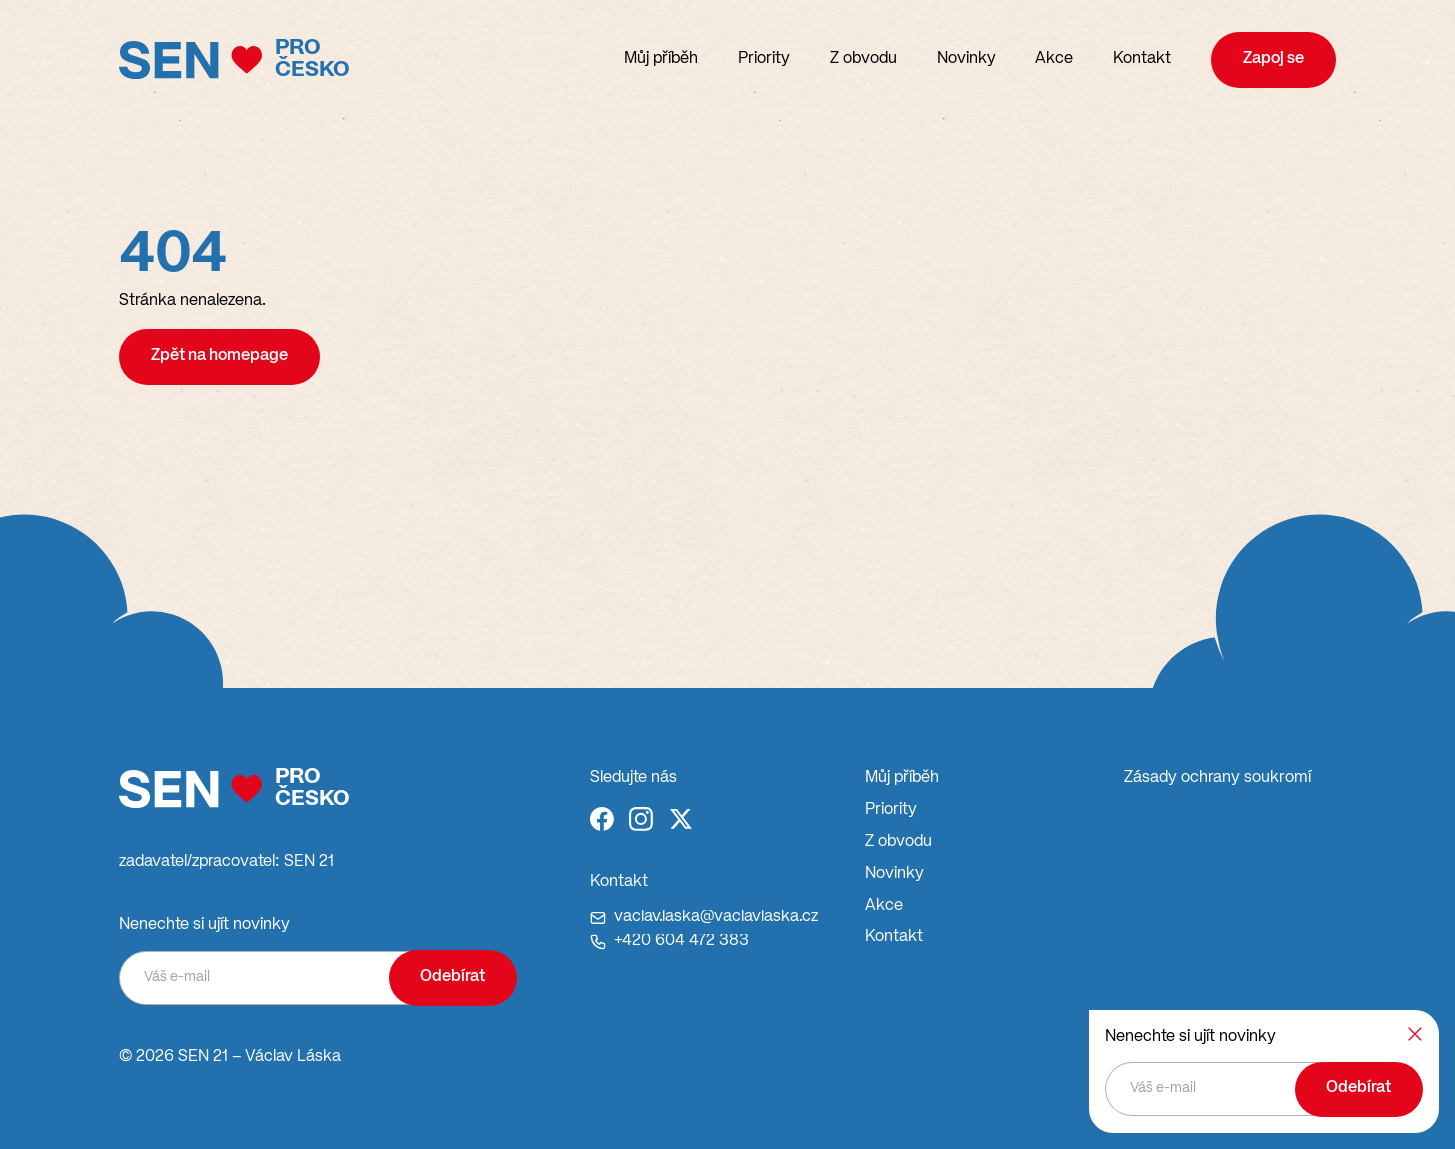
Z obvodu (863, 59)
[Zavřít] (1415, 1034)
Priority (764, 59)
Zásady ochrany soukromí (1217, 778)
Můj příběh (661, 59)
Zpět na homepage (219, 356)
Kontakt (1142, 59)
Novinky (966, 59)
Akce (1054, 59)
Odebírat (452, 977)
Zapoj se (1273, 59)
